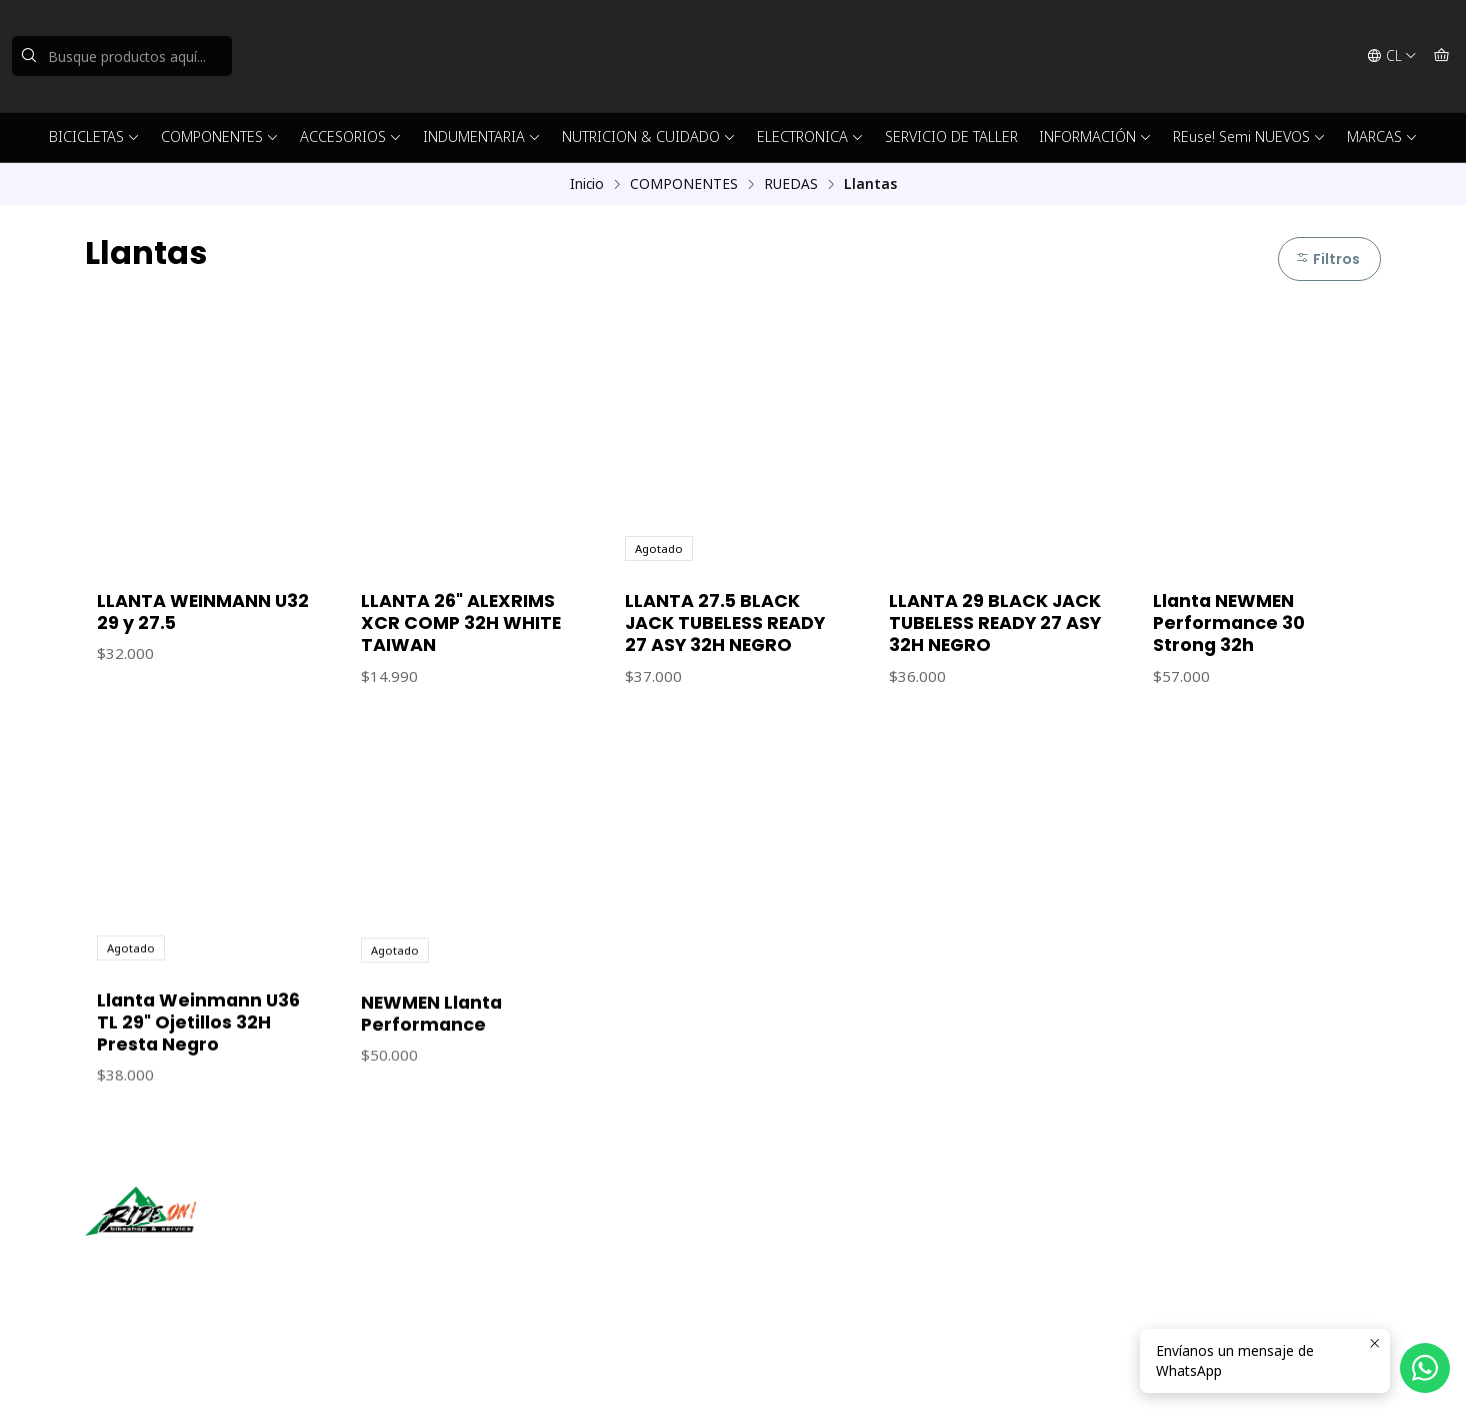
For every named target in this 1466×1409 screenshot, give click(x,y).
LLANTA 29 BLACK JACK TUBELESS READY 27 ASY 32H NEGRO (995, 623)
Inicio (587, 184)
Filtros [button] (1327, 259)
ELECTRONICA (810, 136)
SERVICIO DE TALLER (951, 136)
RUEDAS (791, 184)
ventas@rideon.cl (811, 1231)
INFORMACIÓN (1095, 136)
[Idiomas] (1392, 56)
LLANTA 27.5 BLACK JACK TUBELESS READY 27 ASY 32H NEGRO (725, 623)
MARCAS (1382, 136)
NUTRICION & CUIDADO (649, 136)
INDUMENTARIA (482, 136)
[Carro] (1441, 56)
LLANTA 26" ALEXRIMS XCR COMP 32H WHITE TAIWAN (461, 623)
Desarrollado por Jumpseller (376, 1369)
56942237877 (800, 1258)
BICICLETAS (94, 136)
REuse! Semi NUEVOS (1249, 136)
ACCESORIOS (351, 136)
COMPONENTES (220, 136)
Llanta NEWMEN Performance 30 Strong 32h (1229, 623)
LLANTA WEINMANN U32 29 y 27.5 (203, 612)
